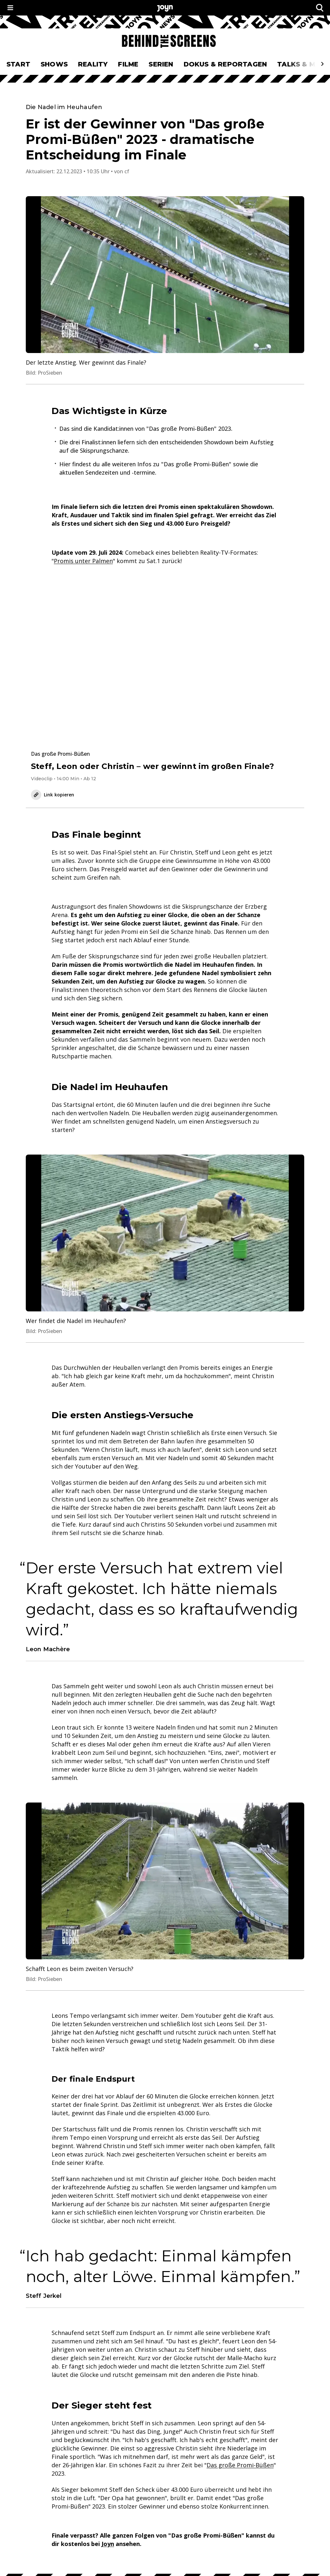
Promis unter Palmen (83, 561)
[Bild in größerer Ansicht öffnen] (165, 274)
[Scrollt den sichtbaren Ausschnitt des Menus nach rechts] (322, 64)
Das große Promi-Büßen (240, 2465)
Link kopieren (52, 795)
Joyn (108, 2544)
